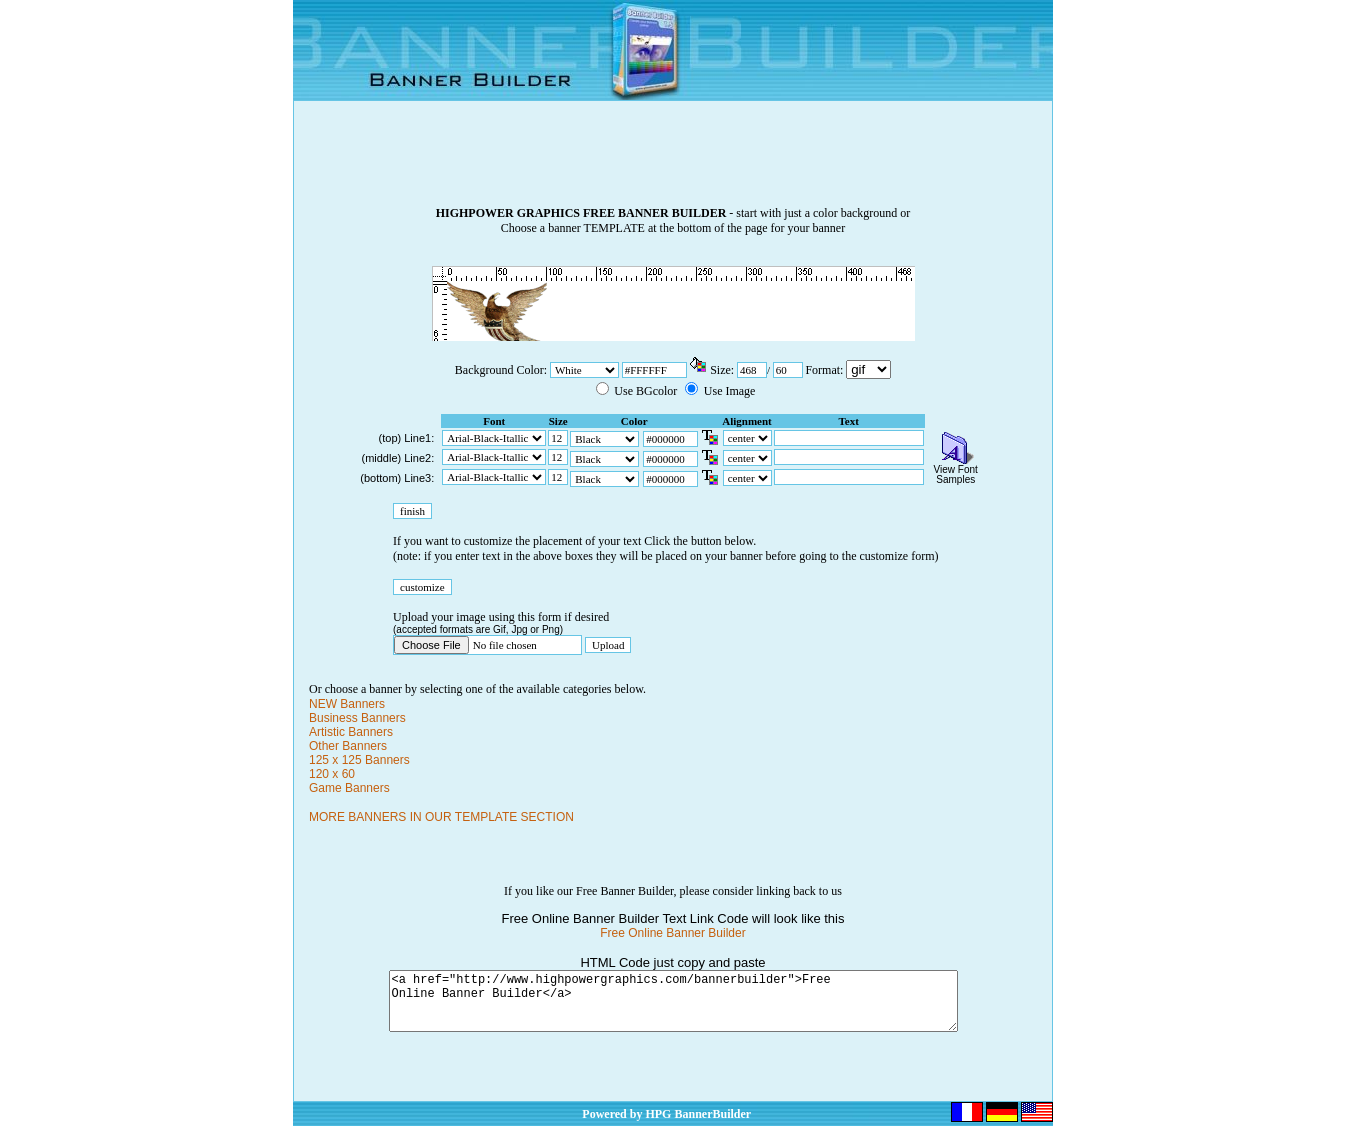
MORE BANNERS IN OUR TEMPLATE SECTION (441, 817)
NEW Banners (347, 704)
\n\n (868, 369)
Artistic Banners (351, 732)
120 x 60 (332, 774)
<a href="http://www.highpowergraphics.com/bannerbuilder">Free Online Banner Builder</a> (673, 1007)
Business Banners (357, 718)
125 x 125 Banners (359, 760)
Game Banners (349, 788)
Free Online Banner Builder (672, 933)
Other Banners (348, 746)
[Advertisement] (673, 161)
